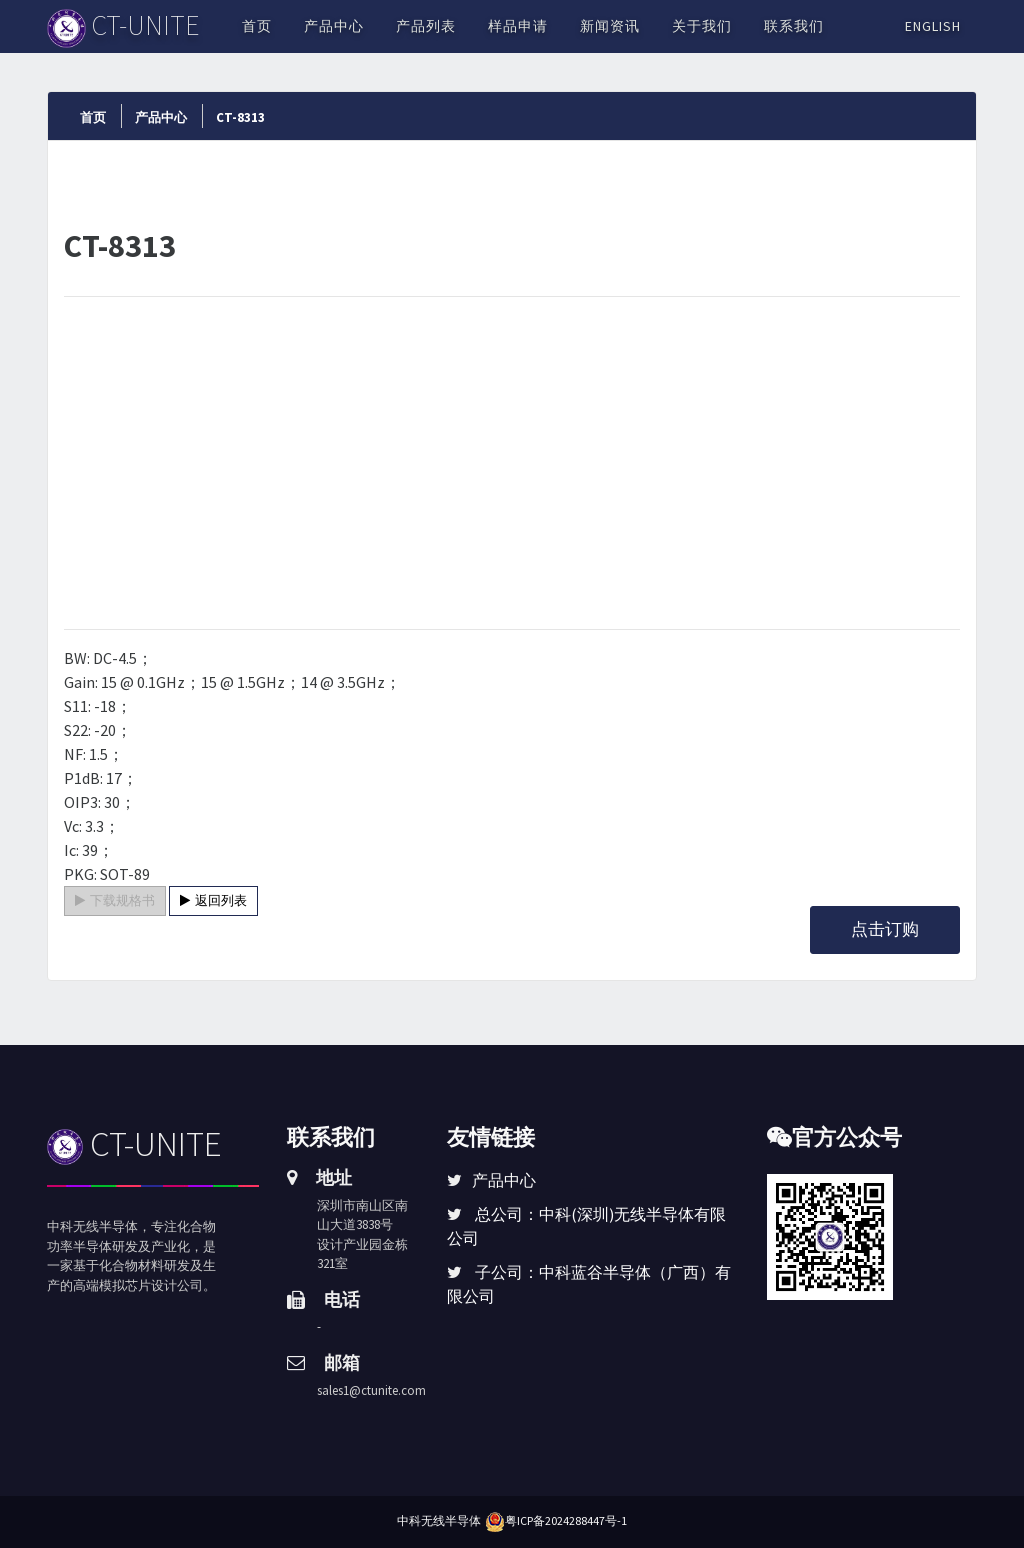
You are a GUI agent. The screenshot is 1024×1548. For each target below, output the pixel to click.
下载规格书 (115, 900)
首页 (257, 26)
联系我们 (794, 26)
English (933, 26)
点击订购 (885, 929)
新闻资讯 (610, 26)
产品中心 (334, 26)
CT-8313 (240, 117)
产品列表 (426, 26)
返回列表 (213, 900)
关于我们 (702, 26)
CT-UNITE (134, 1144)
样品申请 (518, 26)
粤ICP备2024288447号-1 (566, 1520)
